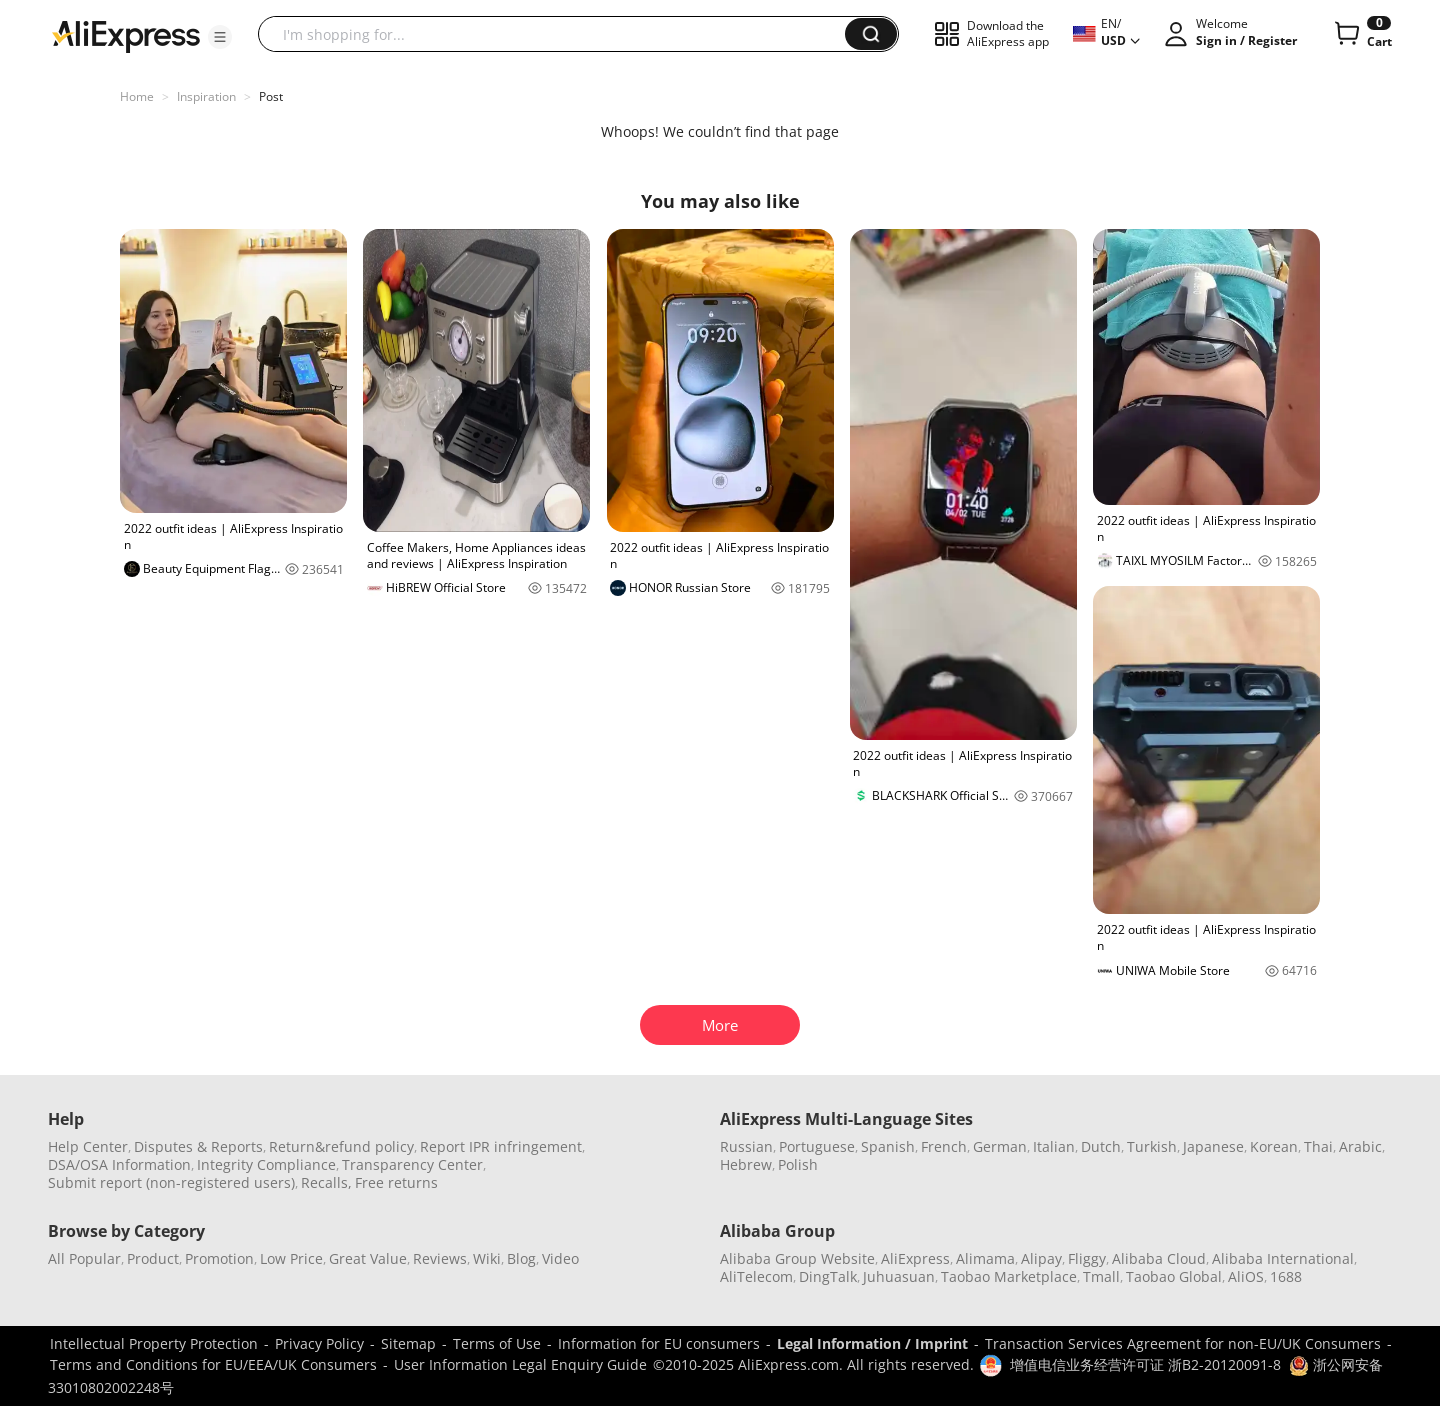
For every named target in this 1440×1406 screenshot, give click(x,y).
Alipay (1041, 1258)
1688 (1286, 1276)
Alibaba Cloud (1159, 1258)
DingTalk (828, 1276)
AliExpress (915, 1258)
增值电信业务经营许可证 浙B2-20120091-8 (1145, 1364)
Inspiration (206, 96)
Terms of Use (497, 1343)
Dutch (1101, 1146)
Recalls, (326, 1182)
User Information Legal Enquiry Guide (520, 1364)
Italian (1054, 1146)
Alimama (985, 1258)
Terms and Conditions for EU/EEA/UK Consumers (213, 1364)
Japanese (1213, 1146)
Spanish (888, 1146)
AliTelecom (756, 1276)
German (1000, 1146)
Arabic (1360, 1146)
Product (153, 1258)
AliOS (1246, 1276)
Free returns (396, 1182)
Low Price (291, 1258)
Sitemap (408, 1343)
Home (137, 96)
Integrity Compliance (266, 1164)
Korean (1274, 1146)
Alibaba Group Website (797, 1258)
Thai (1318, 1146)
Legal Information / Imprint (872, 1343)
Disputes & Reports (198, 1146)
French (944, 1146)
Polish (798, 1164)
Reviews (440, 1258)
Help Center (88, 1146)
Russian (746, 1146)
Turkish (1152, 1146)
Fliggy (1087, 1258)
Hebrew (746, 1164)
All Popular (84, 1258)
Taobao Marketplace (1009, 1276)
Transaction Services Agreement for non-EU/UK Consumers (1183, 1343)
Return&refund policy (341, 1146)
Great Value (368, 1258)
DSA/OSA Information (119, 1164)
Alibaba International (1283, 1258)
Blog (521, 1258)
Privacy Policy (319, 1343)
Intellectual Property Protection (154, 1343)
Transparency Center (412, 1164)
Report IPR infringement (501, 1146)
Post (271, 96)
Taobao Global (1174, 1276)
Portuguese (817, 1146)
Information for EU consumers (659, 1343)
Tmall (1101, 1276)
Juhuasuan (899, 1276)
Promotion (219, 1258)
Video (560, 1258)
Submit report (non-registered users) (171, 1182)
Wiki (487, 1258)
